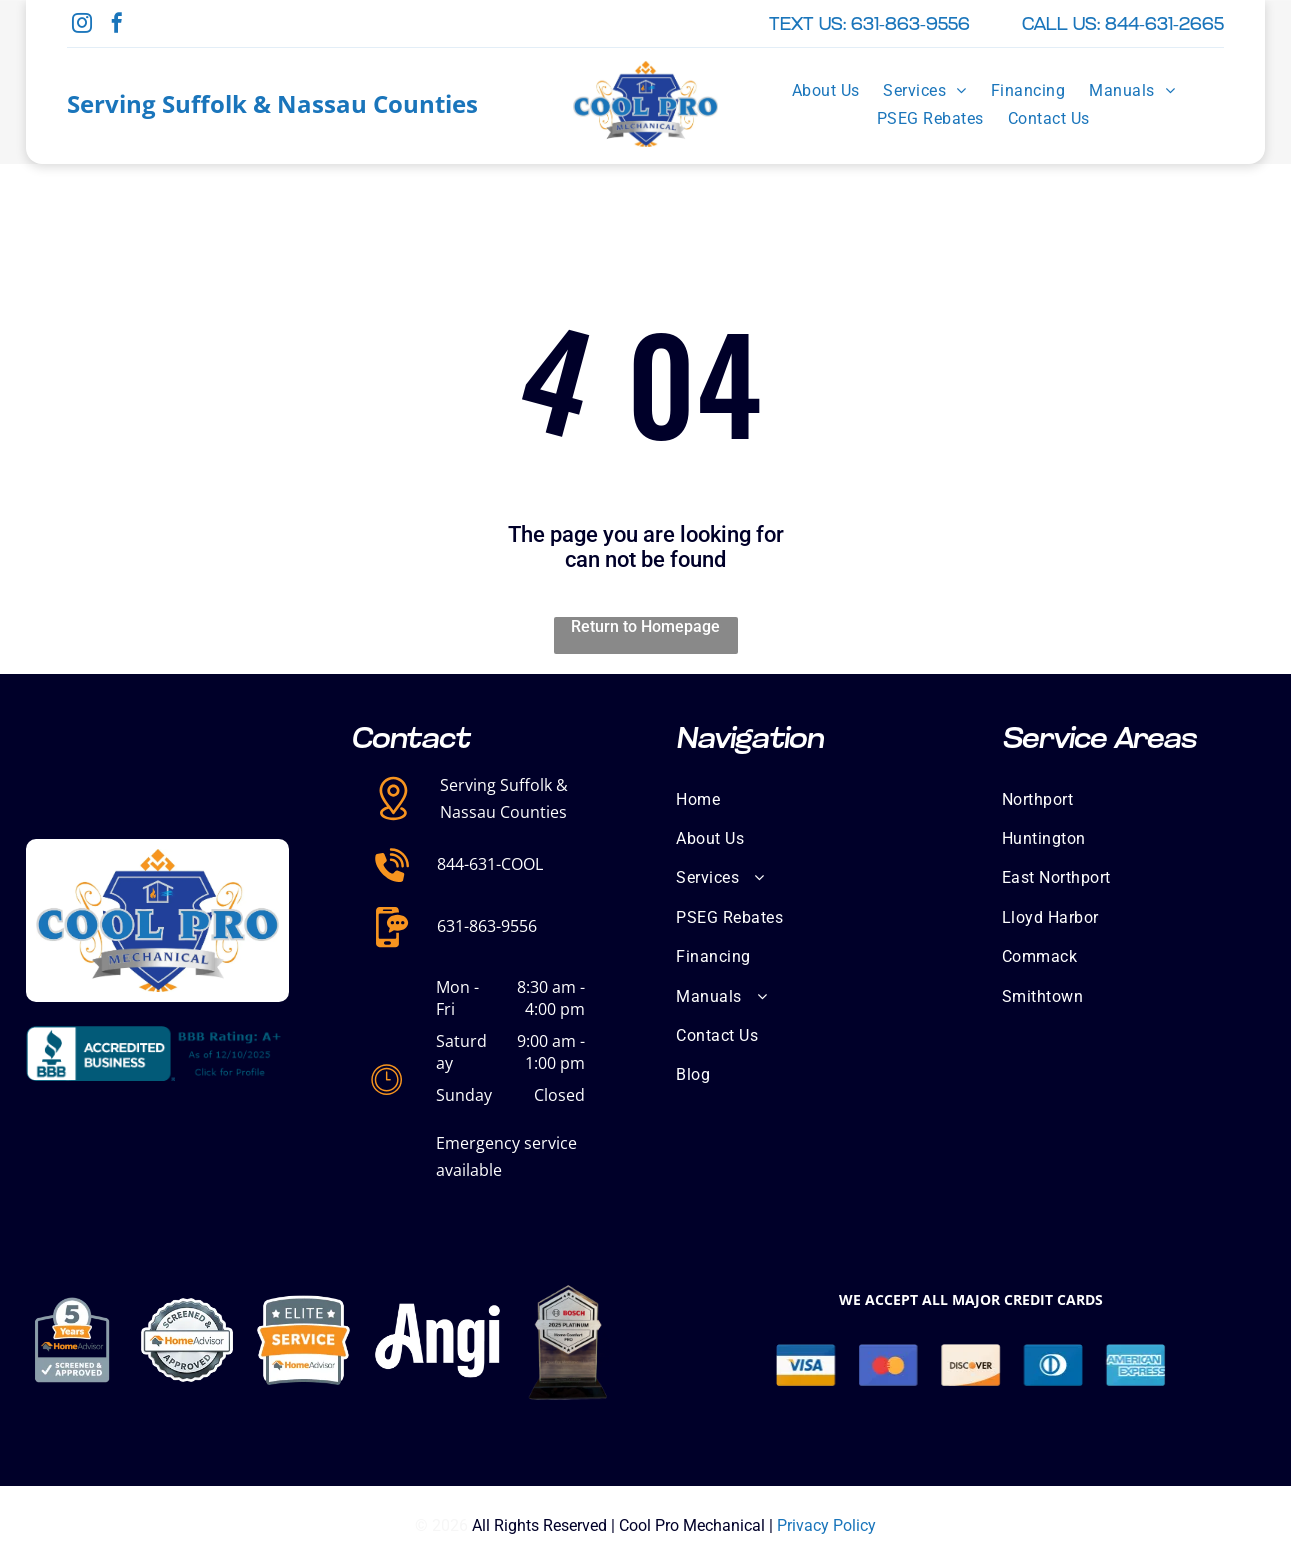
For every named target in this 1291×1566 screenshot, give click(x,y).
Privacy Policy (826, 1525)
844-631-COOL (490, 864)
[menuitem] (826, 90)
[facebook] (117, 25)
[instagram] (82, 25)
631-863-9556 (487, 926)
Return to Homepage (645, 626)
